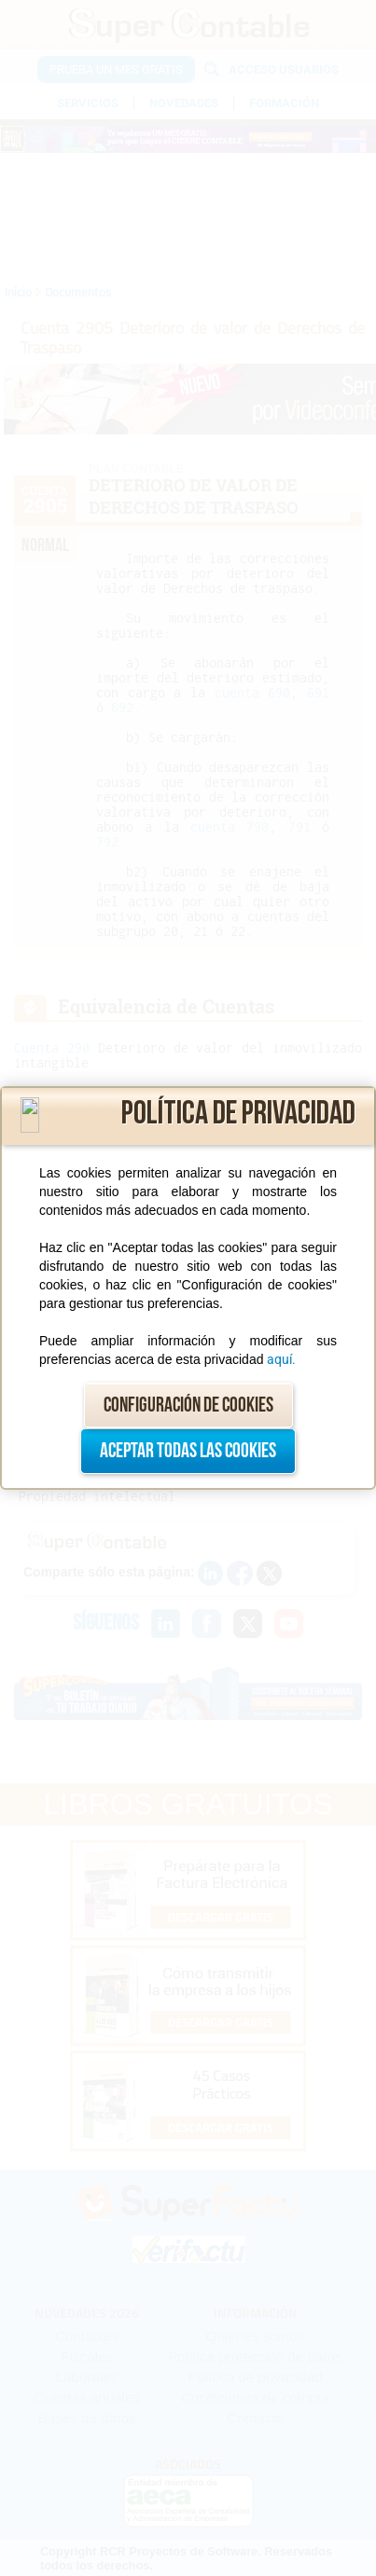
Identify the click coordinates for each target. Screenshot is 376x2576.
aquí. (281, 1359)
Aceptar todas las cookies (188, 1451)
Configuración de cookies (188, 1405)
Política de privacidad (238, 1113)
